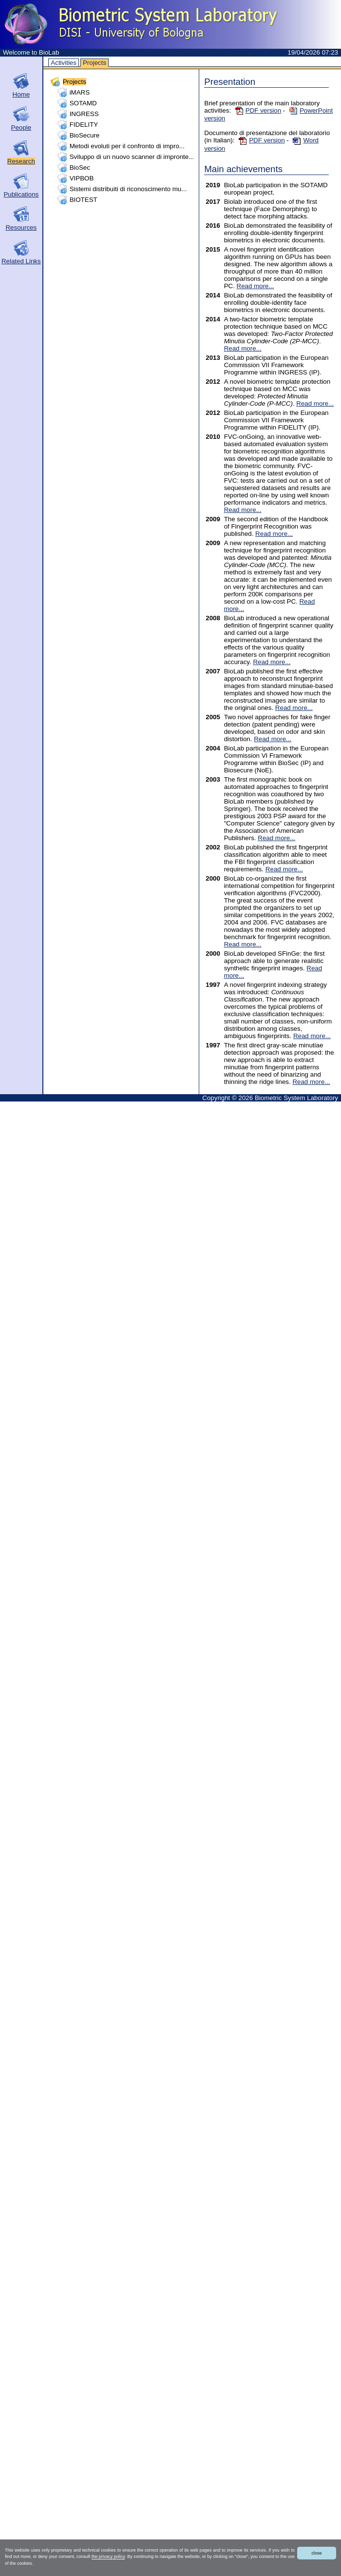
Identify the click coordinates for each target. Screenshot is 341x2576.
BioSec (80, 167)
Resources (21, 227)
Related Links (21, 261)
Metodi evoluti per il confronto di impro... (127, 146)
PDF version (258, 110)
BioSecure (85, 135)
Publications (20, 194)
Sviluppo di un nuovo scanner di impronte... (132, 156)
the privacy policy (108, 2556)
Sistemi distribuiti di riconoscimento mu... (128, 189)
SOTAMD (83, 103)
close (316, 2553)
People (21, 127)
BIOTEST (83, 199)
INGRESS (84, 114)
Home (21, 94)
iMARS (80, 92)
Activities (63, 62)
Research (21, 161)
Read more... (255, 286)
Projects (94, 62)
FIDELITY (84, 124)
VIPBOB (82, 178)
